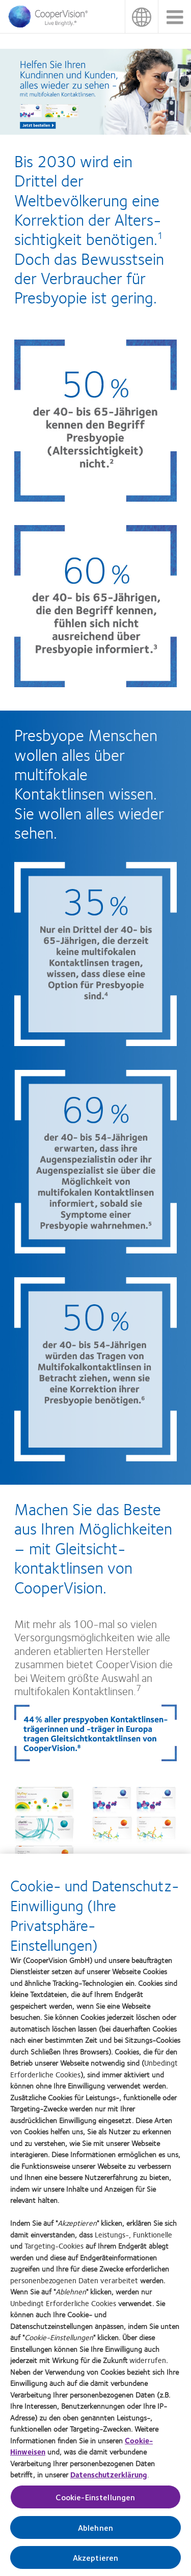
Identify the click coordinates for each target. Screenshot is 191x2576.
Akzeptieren (96, 2562)
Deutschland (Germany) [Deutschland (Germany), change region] (141, 16)
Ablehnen (95, 2532)
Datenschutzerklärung (108, 2479)
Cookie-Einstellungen (95, 2501)
